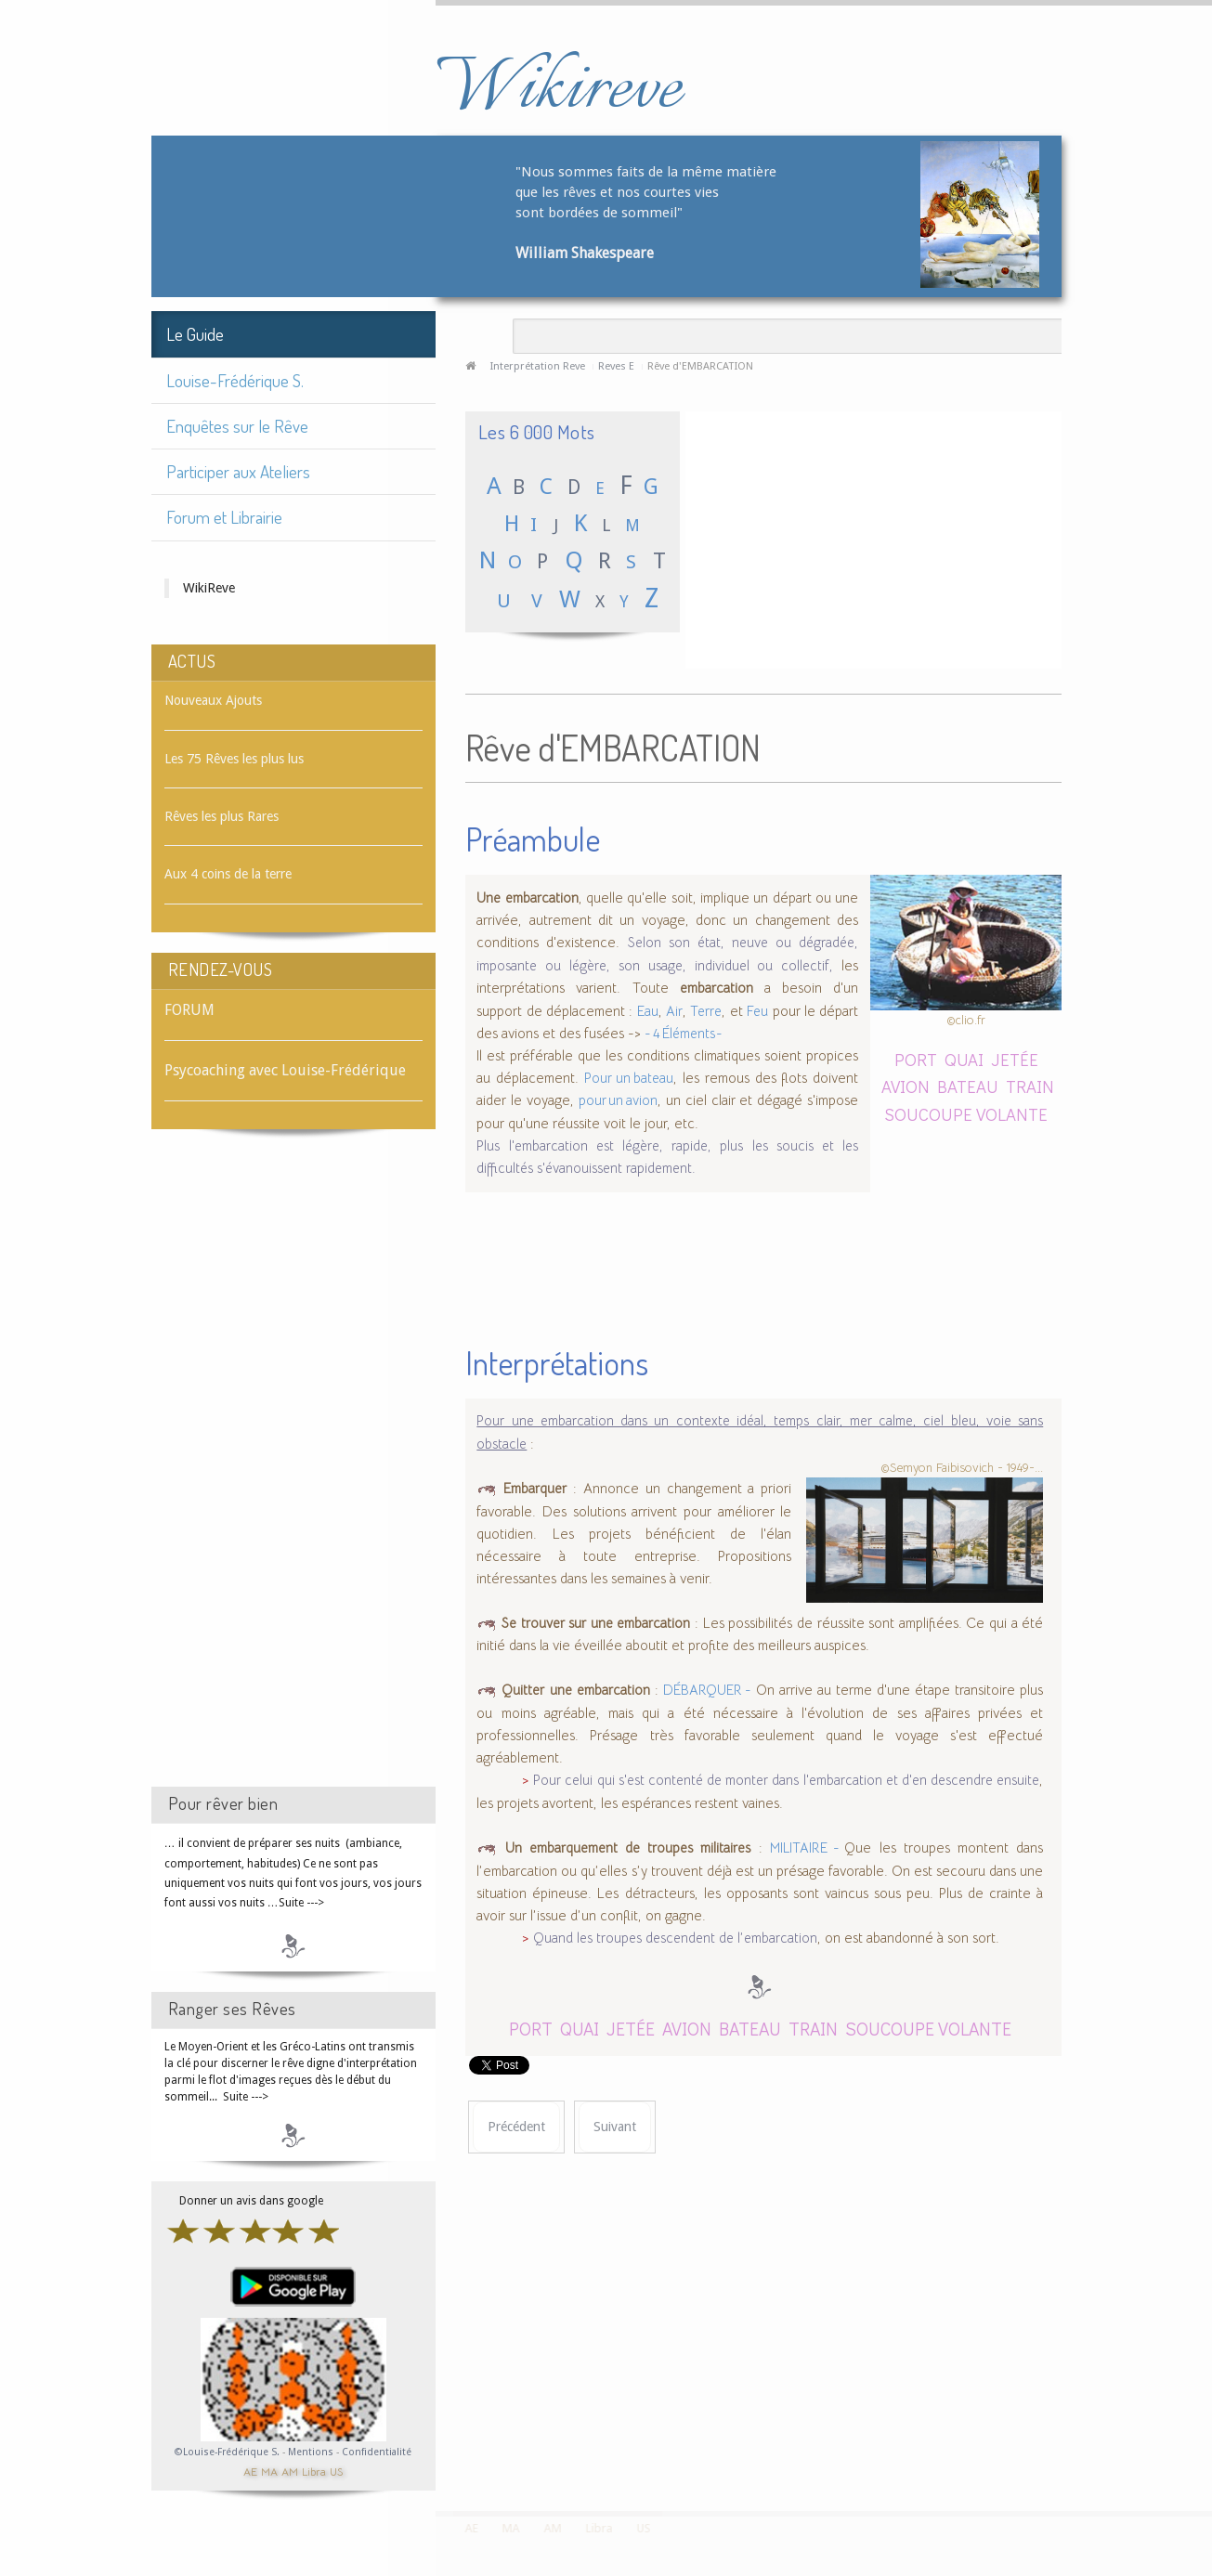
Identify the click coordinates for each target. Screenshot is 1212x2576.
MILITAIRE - (807, 1848)
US (336, 2471)
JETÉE (1014, 1059)
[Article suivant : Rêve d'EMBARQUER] (615, 2127)
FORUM (189, 1010)
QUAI (964, 1059)
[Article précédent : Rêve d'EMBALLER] (516, 2127)
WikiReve (209, 587)
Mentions (312, 2452)
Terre (706, 1011)
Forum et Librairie (224, 516)
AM (289, 2471)
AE (250, 2471)
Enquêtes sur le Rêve (237, 425)
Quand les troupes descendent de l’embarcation (675, 1938)
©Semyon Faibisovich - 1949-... (961, 1467)
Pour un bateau (628, 1078)
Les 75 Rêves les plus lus (234, 758)
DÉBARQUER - (707, 1690)
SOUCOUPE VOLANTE (966, 1113)
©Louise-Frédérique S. (227, 2452)
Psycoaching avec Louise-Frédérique (285, 1070)
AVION (905, 1086)
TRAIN (1030, 1086)
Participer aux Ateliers (238, 471)
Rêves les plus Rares (221, 816)
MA (269, 2471)
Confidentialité (376, 2452)
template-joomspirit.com (1205, 2441)
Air (674, 1011)
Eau (647, 1011)
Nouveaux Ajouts (213, 700)
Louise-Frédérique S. (235, 380)
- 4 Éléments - (684, 1033)
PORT (915, 1059)
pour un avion (618, 1100)
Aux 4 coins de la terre (228, 873)
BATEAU (967, 1086)
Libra (314, 2471)
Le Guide (195, 334)
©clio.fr (965, 1020)
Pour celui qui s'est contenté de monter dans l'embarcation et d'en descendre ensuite (786, 1780)
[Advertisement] (293, 1474)
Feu (757, 1011)
